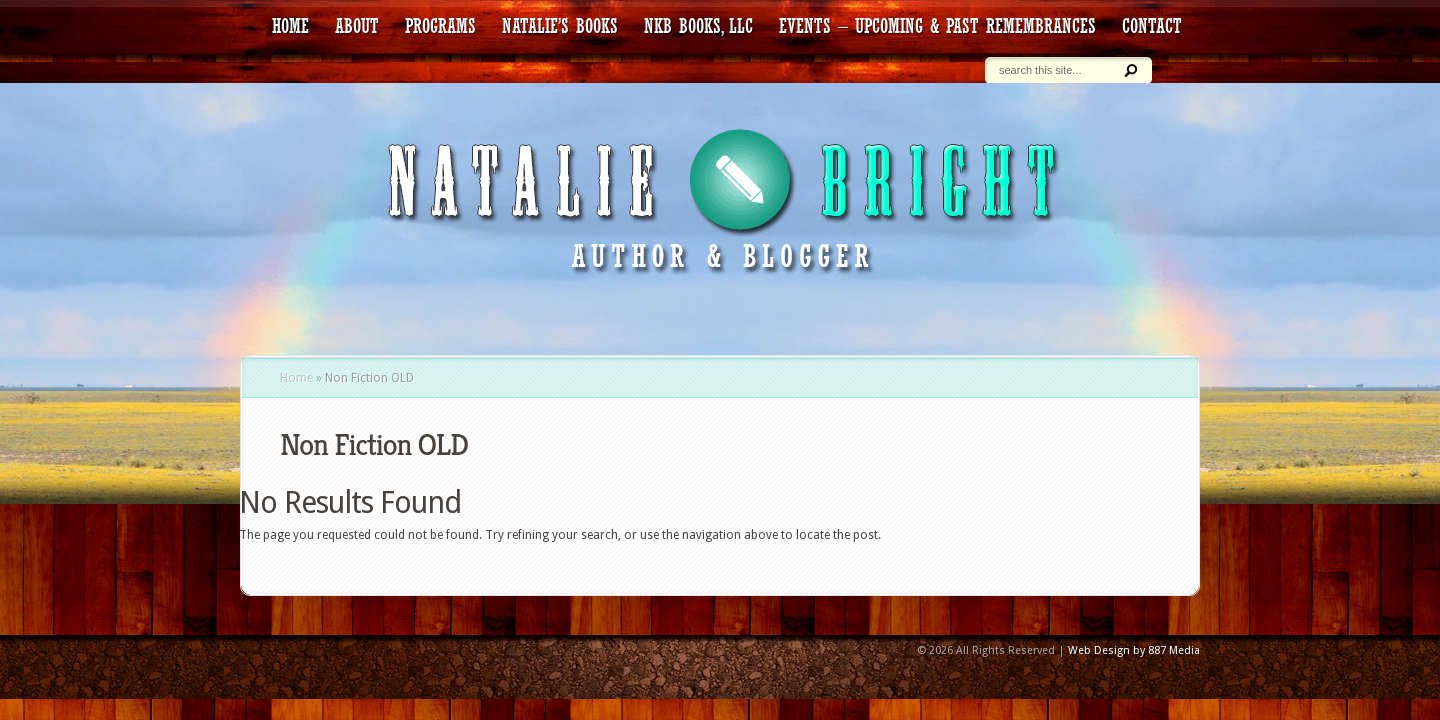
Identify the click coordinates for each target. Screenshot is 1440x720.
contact (1152, 26)
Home (296, 378)
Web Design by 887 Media (1134, 650)
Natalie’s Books (560, 26)
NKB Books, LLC (698, 26)
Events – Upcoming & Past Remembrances (937, 26)
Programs (440, 26)
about (357, 26)
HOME (290, 26)
